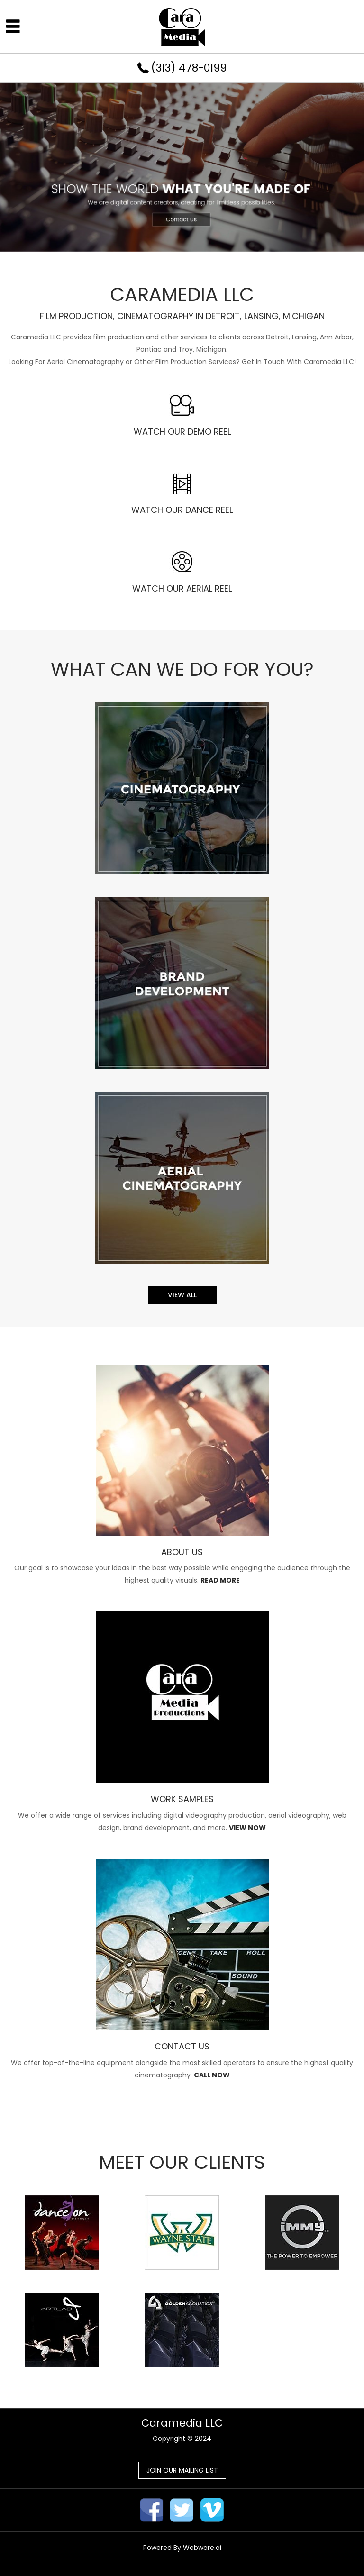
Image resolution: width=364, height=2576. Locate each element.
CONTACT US (182, 2046)
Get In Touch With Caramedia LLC (298, 361)
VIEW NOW (247, 1827)
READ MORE (220, 1580)
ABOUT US (182, 1552)
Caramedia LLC (182, 2422)
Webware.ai (202, 2547)
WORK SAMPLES (182, 1799)
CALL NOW (212, 2075)
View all (182, 1295)
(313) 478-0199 (189, 67)
